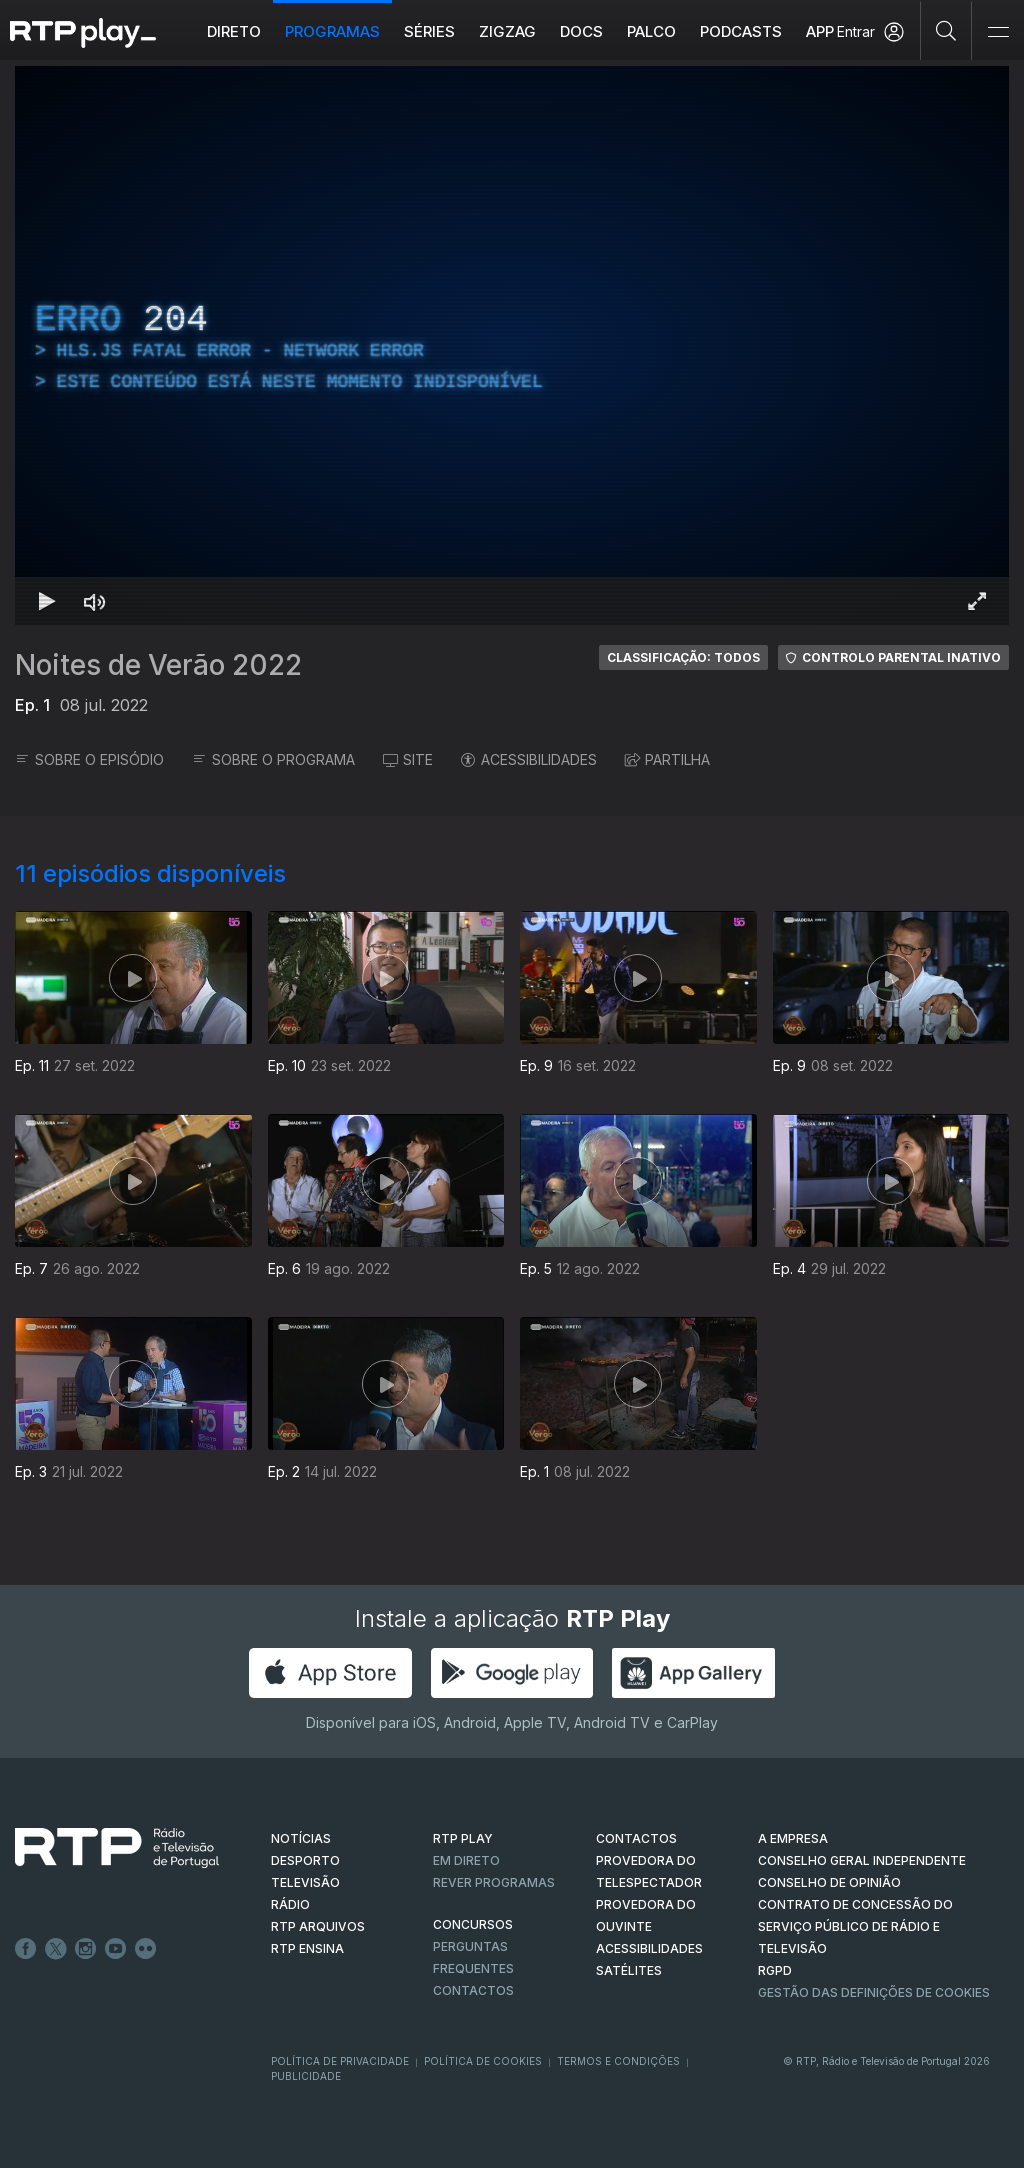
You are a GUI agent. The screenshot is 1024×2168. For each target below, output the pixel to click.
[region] (512, 345)
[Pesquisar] (946, 30)
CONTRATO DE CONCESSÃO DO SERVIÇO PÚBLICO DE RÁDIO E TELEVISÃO (855, 1926)
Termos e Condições (618, 2061)
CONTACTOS (636, 1838)
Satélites (629, 1970)
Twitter (56, 1949)
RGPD (775, 1970)
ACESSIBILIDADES (529, 759)
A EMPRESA (793, 1838)
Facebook (26, 1949)
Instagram (86, 1949)
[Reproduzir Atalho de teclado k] (47, 601)
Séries (429, 31)
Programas (332, 31)
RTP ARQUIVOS (318, 1926)
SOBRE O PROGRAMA (273, 759)
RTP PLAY (463, 1838)
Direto (234, 31)
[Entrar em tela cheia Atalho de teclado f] (977, 601)
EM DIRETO (466, 1860)
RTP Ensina (307, 1948)
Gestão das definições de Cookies (874, 1992)
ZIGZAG (507, 31)
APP (820, 31)
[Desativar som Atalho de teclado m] (95, 601)
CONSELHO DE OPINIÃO (829, 1882)
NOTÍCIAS (301, 1838)
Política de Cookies (483, 2061)
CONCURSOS (473, 1924)
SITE (408, 759)
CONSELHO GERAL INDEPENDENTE (862, 1860)
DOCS (581, 31)
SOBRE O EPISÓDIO (89, 759)
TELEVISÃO (305, 1882)
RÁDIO (290, 1904)
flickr (146, 1949)
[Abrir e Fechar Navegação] (998, 32)
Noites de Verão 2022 (158, 665)
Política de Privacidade (340, 2061)
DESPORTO (305, 1860)
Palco (651, 31)
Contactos (473, 1990)
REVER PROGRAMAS (494, 1882)
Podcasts (741, 31)
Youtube (116, 1949)
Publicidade (306, 2076)
